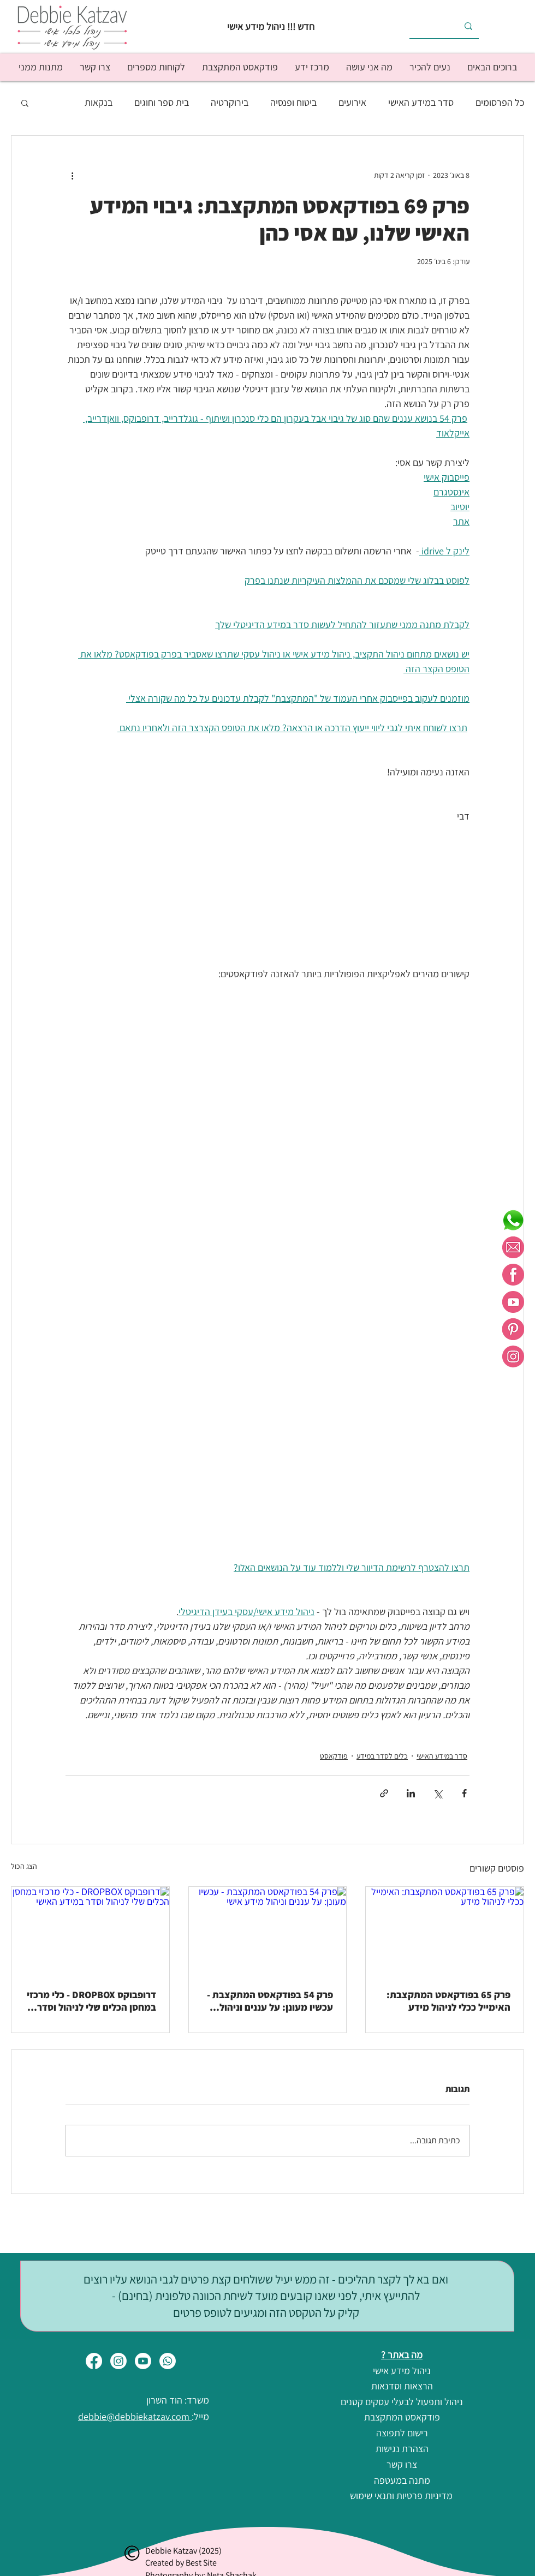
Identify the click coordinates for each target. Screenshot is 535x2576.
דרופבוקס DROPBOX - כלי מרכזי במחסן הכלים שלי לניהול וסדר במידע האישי (91, 2000)
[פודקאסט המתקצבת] (402, 2417)
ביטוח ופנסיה (293, 102)
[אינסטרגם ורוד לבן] (513, 1356)
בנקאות (98, 102)
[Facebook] (94, 2361)
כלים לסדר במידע (382, 1756)
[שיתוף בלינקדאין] (411, 1793)
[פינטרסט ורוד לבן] (513, 1329)
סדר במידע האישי (421, 102)
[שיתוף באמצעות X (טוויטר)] (437, 1793)
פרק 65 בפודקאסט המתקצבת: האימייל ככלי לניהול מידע (448, 2000)
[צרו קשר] (402, 2464)
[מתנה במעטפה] (402, 2480)
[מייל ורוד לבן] (513, 1247)
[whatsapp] (513, 1220)
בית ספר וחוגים (161, 102)
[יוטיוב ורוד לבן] (513, 1302)
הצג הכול (24, 1866)
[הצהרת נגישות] (402, 2449)
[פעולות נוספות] (72, 175)
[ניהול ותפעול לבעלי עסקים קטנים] (402, 2402)
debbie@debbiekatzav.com (135, 2416)
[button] (430, 67)
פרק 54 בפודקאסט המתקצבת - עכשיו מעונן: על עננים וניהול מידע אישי (270, 2000)
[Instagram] (118, 2361)
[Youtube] (143, 2361)
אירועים (352, 102)
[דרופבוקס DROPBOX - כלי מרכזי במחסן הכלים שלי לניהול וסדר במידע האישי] (90, 1931)
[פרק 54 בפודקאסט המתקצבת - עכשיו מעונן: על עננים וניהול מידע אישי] (268, 1931)
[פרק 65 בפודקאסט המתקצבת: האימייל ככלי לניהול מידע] (445, 1931)
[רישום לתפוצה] (402, 2433)
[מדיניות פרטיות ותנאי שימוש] (401, 2495)
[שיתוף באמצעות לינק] (384, 1793)
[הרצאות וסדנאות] (402, 2386)
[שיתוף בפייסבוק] (464, 1793)
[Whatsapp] (167, 2361)
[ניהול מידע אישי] (402, 2370)
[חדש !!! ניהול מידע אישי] (267, 26)
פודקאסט (334, 1756)
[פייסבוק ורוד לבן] (513, 1275)
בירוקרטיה (229, 102)
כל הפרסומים (499, 102)
